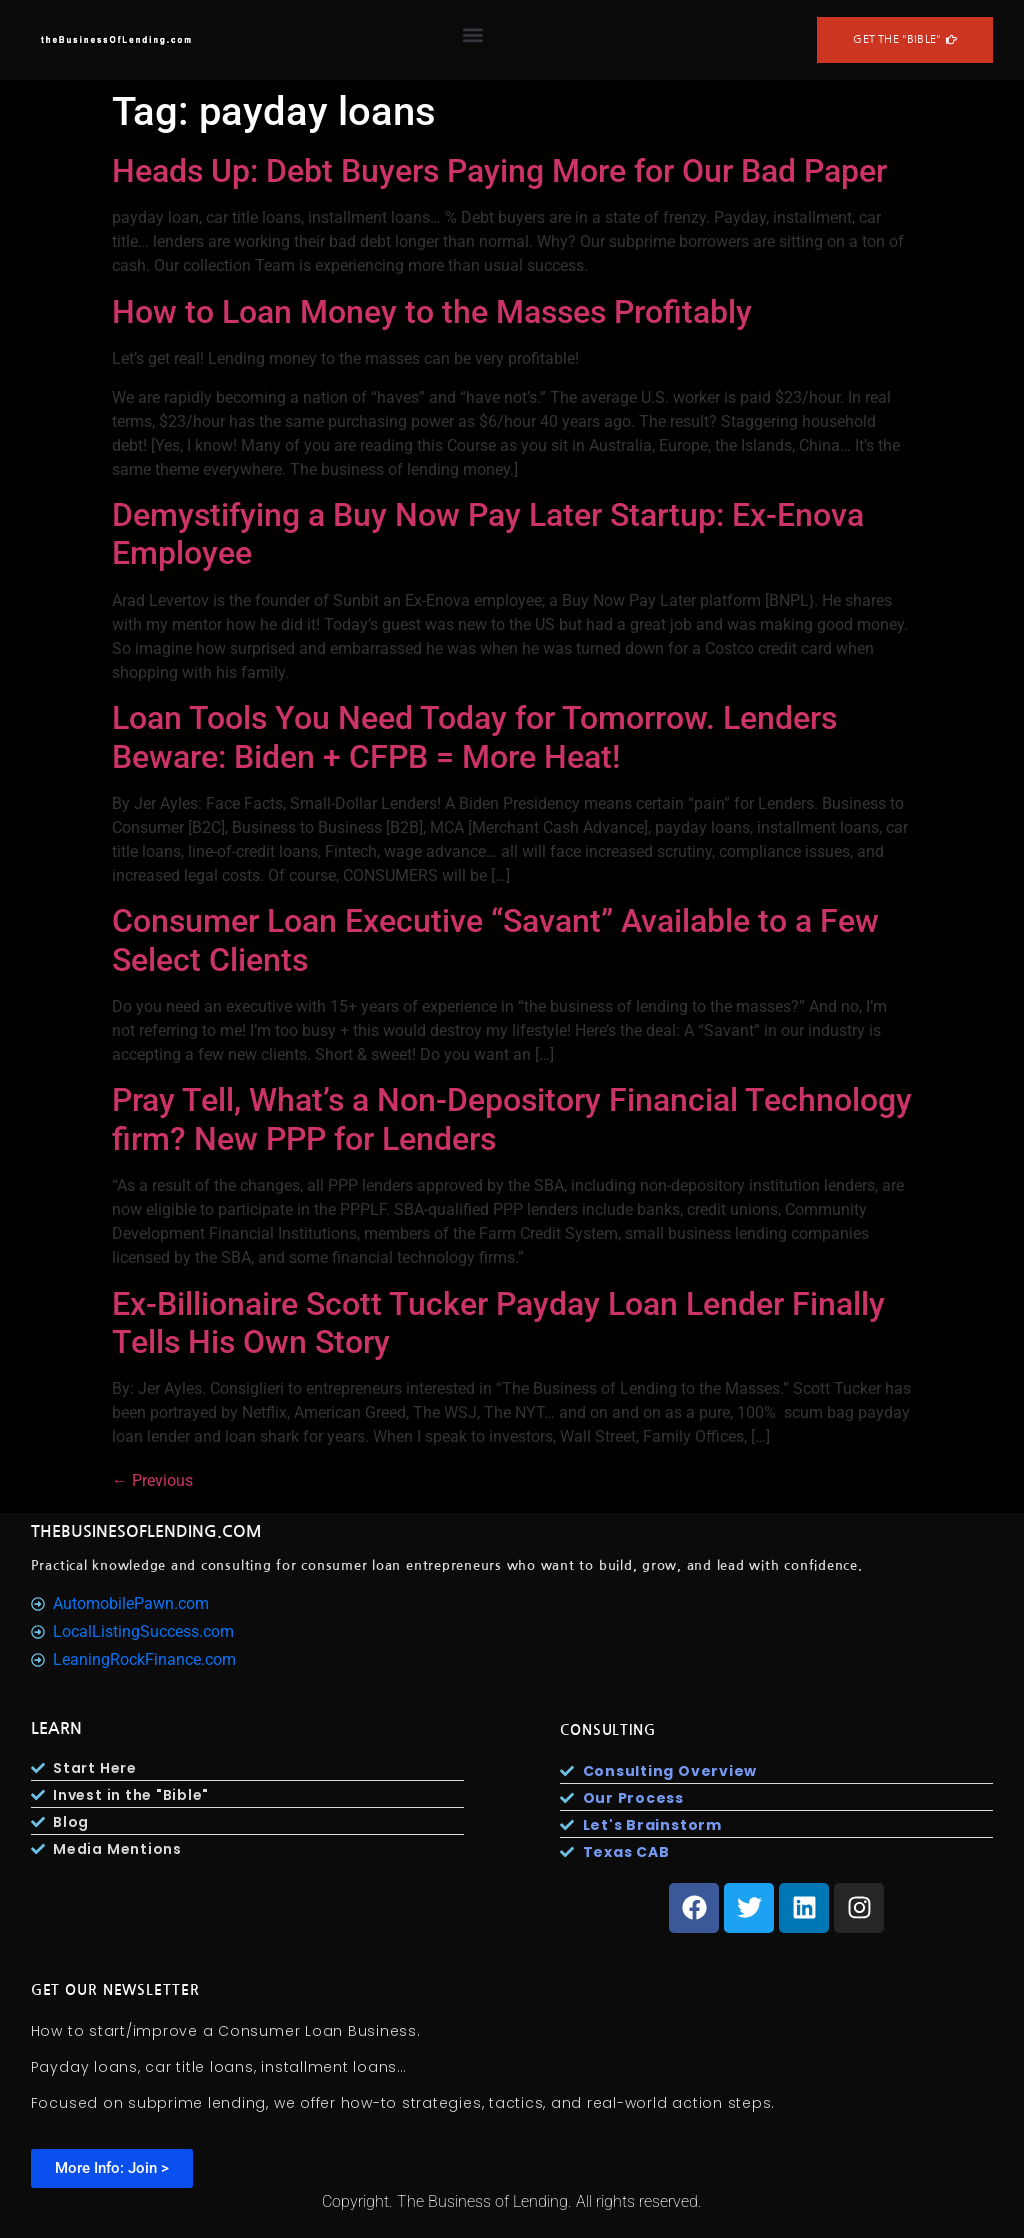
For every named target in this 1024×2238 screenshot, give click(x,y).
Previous (152, 1480)
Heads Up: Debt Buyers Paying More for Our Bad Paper (499, 171)
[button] (472, 35)
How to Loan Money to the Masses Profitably (432, 312)
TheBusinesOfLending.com (146, 1531)
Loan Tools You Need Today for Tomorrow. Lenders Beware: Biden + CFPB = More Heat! (474, 737)
